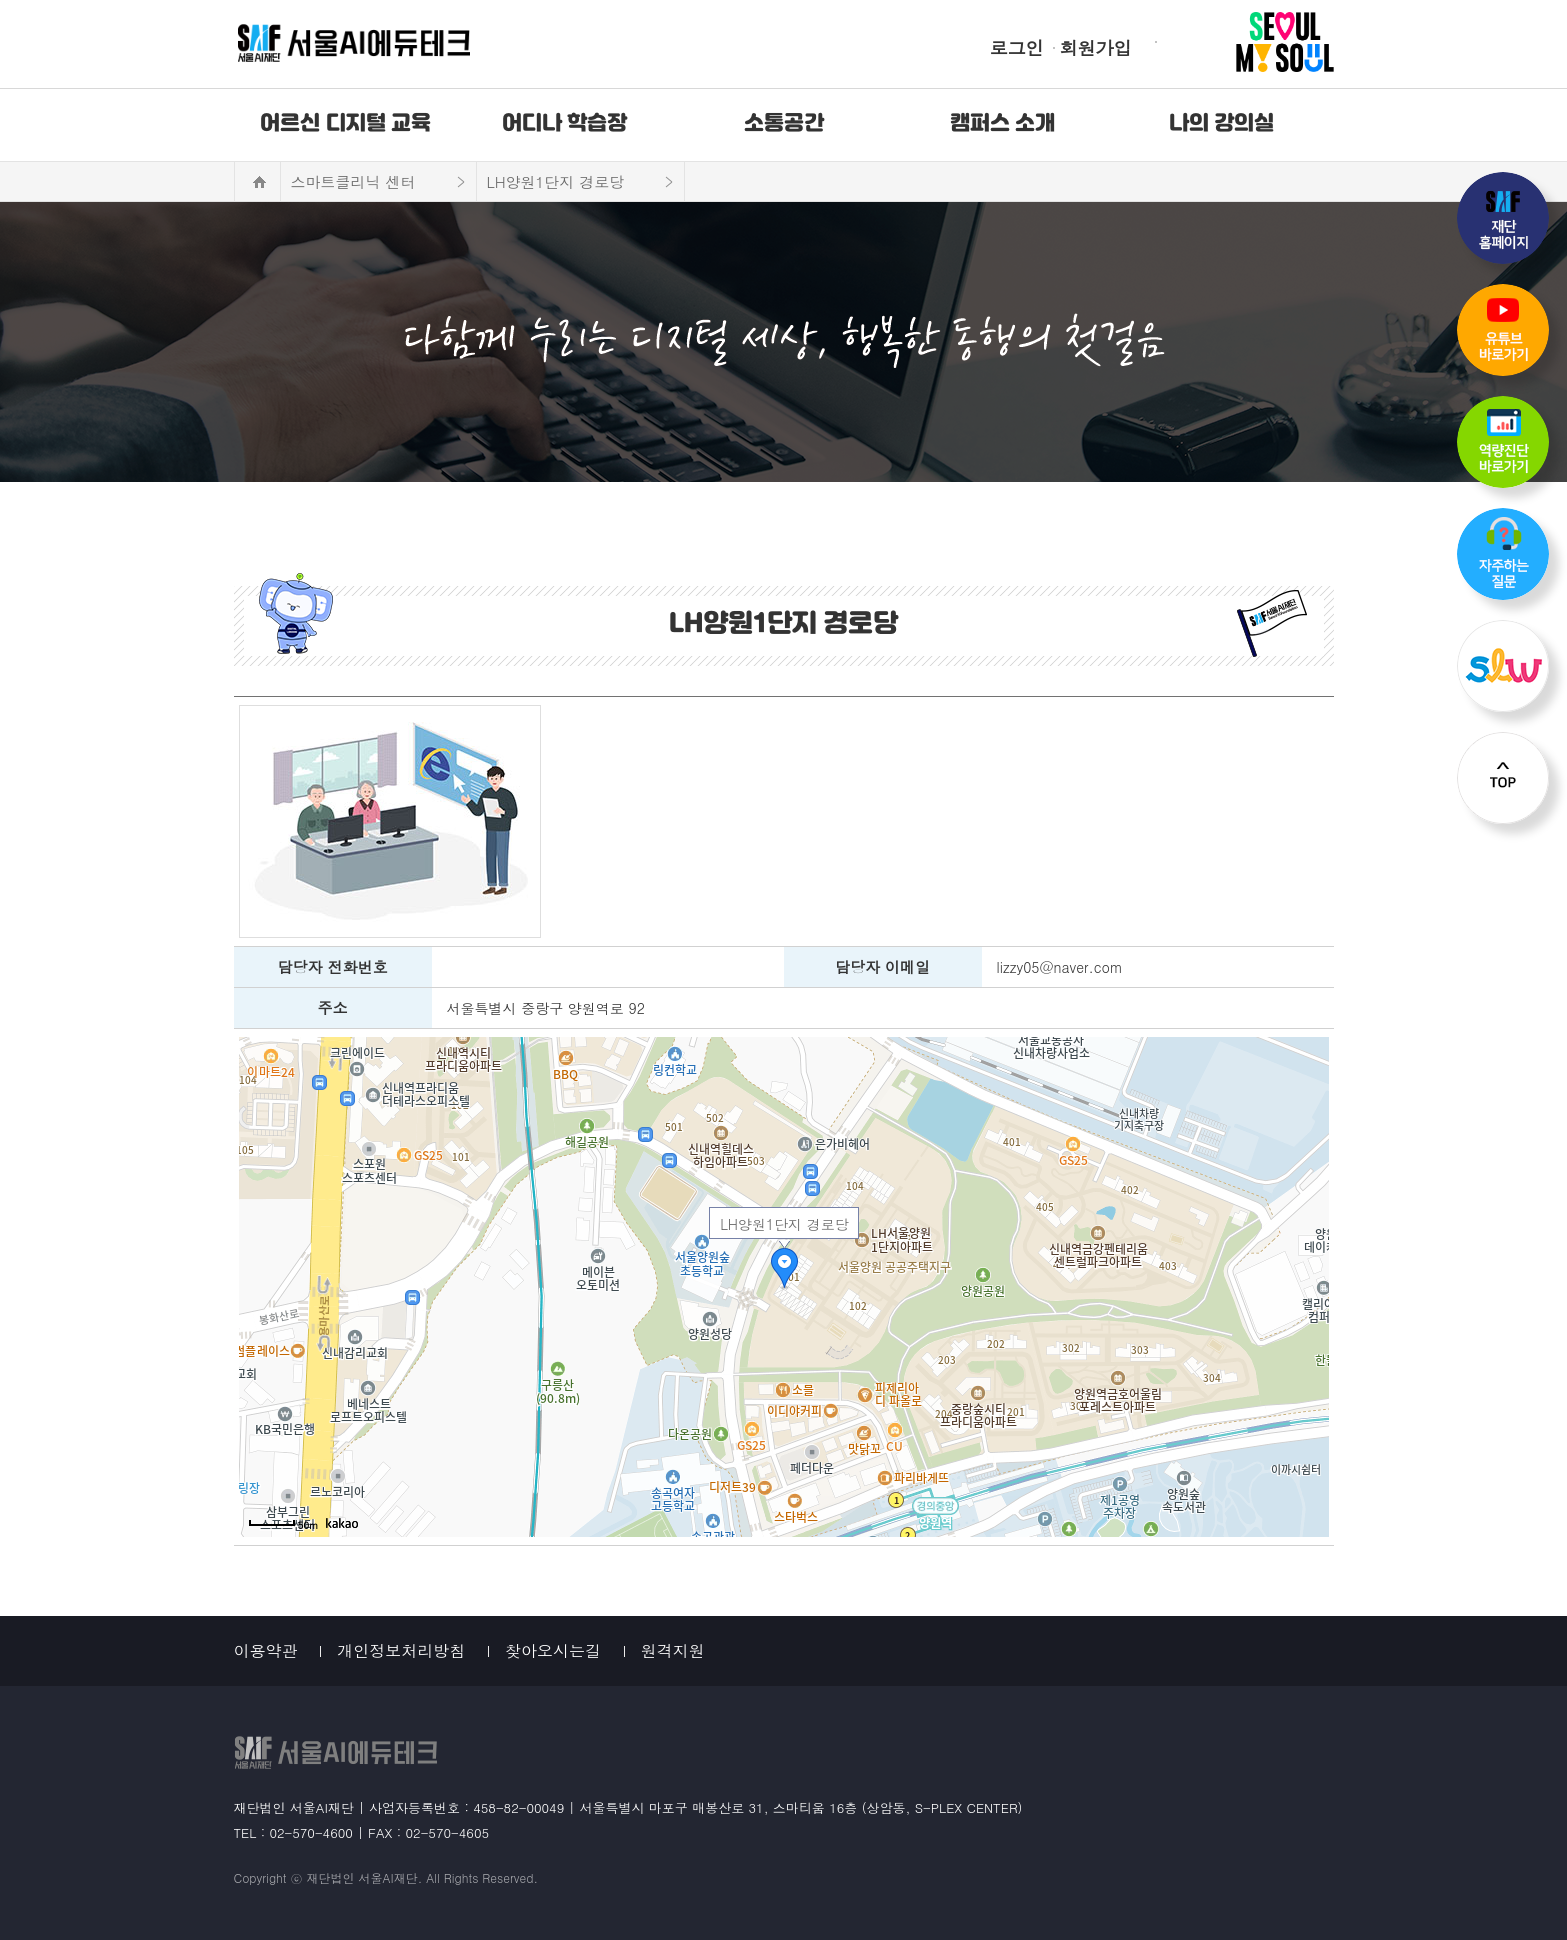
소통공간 (784, 124)
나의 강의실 (1222, 124)
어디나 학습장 (565, 124)
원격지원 (673, 1650)
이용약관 (266, 1650)
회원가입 (1096, 47)
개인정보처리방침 (401, 1650)
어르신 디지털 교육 (345, 124)
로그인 (1017, 47)
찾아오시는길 (553, 1650)
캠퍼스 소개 (1003, 124)
